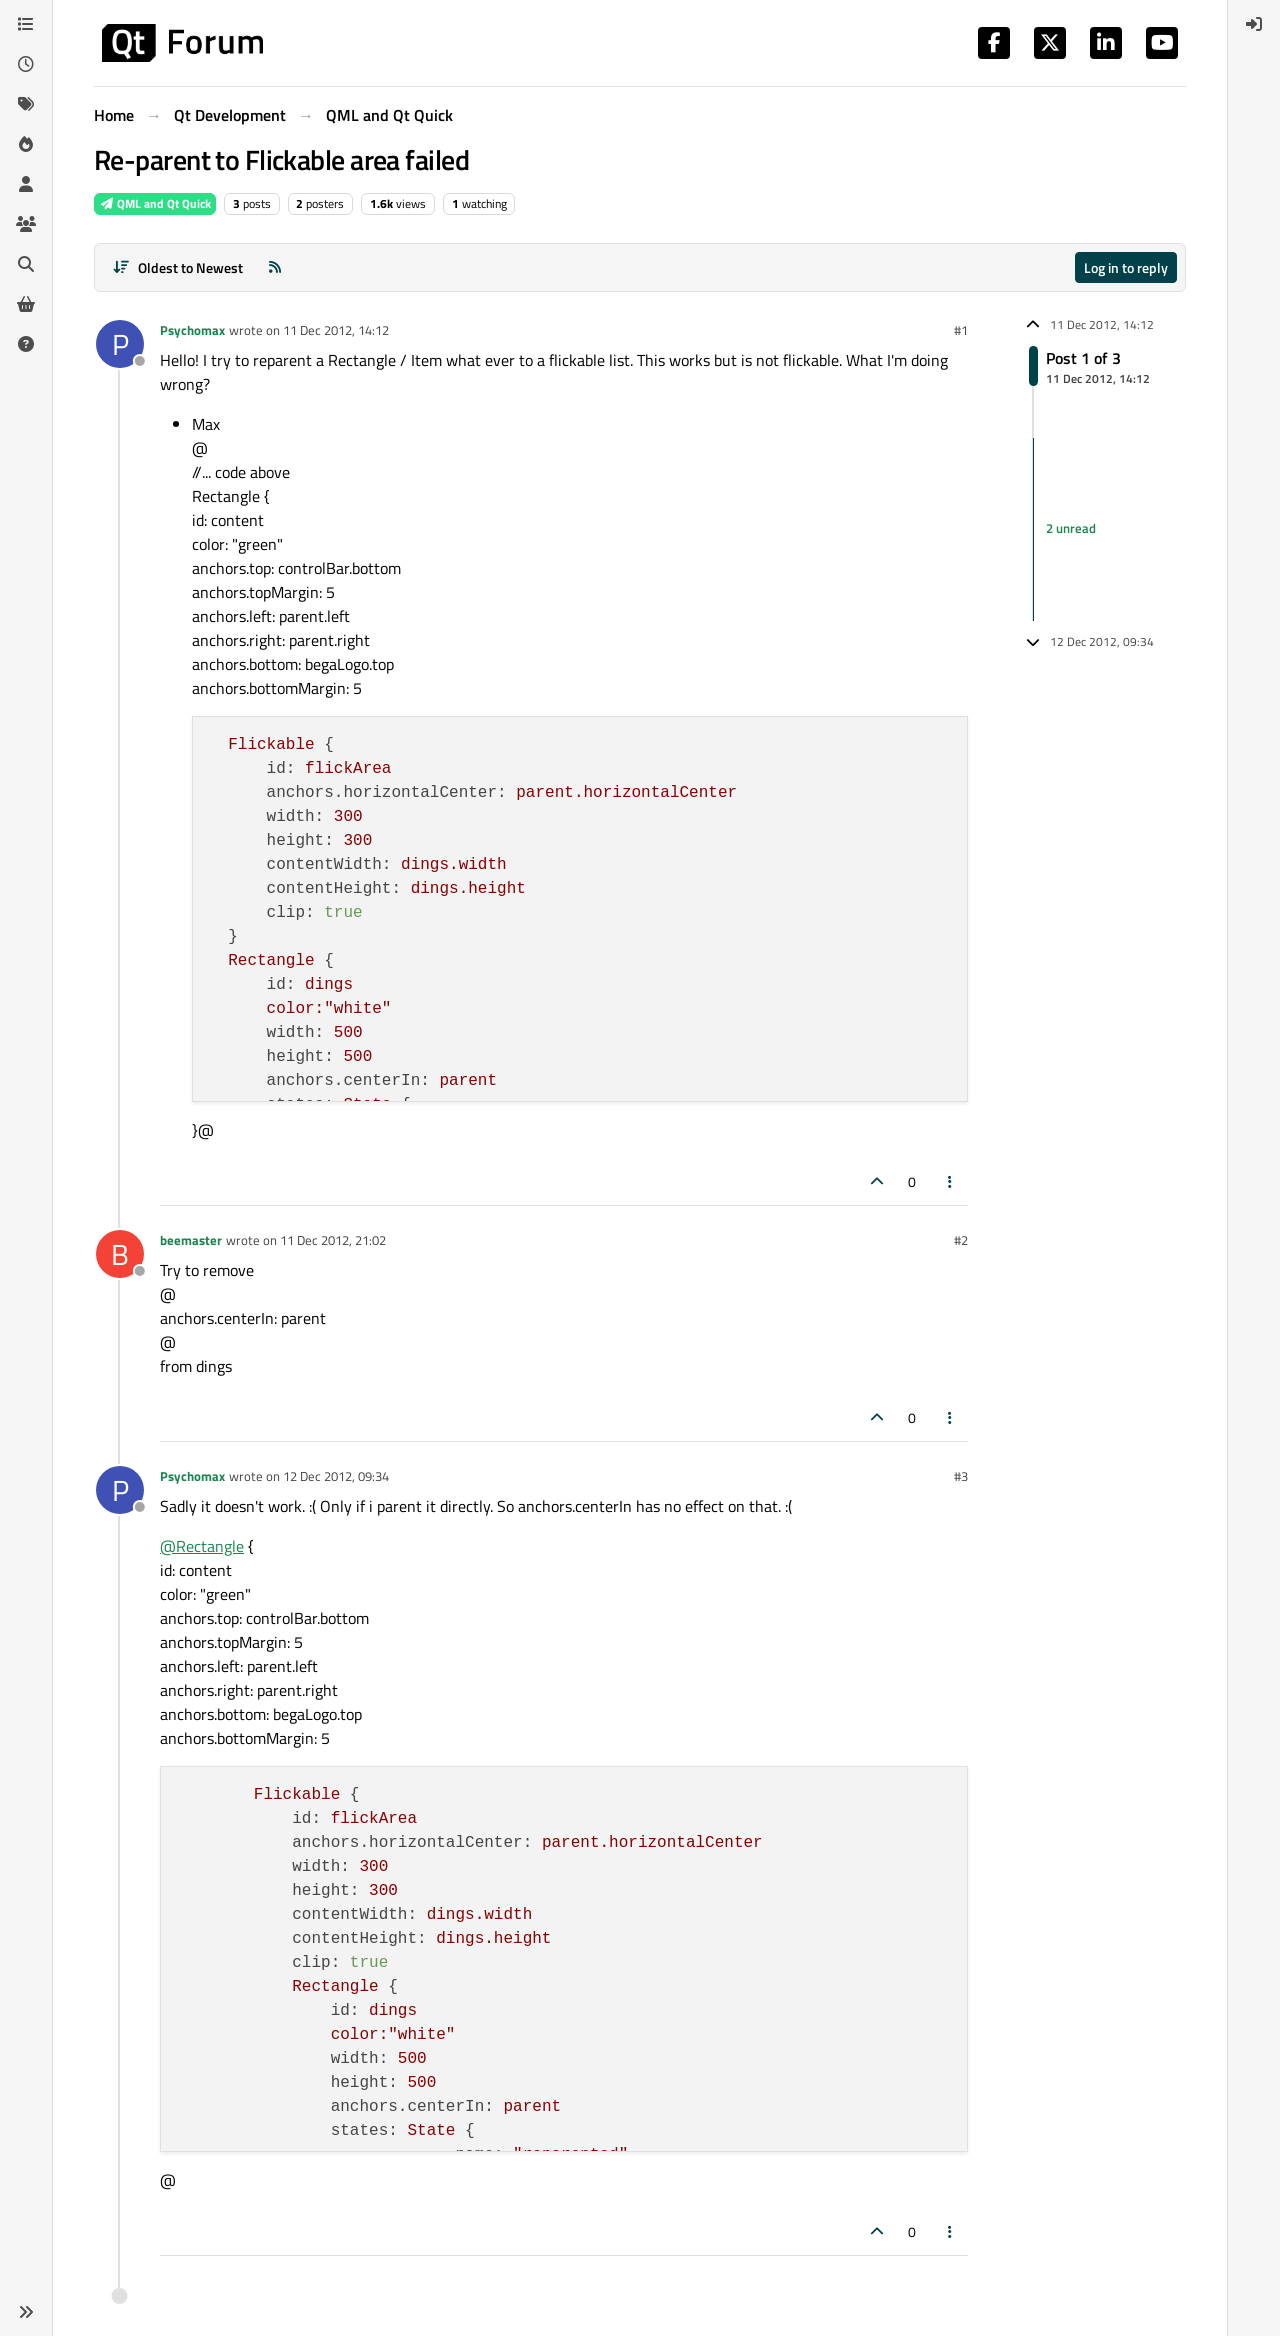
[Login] (1254, 24)
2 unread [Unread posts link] (1071, 529)
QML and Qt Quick (155, 203)
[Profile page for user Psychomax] (120, 344)
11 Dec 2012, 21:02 (333, 1240)
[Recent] (26, 64)
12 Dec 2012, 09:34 (336, 1476)
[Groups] (26, 224)
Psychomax (192, 330)
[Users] (26, 184)
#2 (961, 1240)
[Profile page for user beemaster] (120, 1254)
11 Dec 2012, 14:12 (336, 330)
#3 (961, 1476)
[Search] (26, 264)
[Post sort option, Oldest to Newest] (177, 267)
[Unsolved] (26, 344)
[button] (26, 2312)
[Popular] (26, 144)
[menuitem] (1254, 24)
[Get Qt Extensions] (26, 304)
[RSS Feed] (275, 267)
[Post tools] (951, 1181)
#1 (961, 330)
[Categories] (26, 24)
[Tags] (26, 104)
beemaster (191, 1240)
